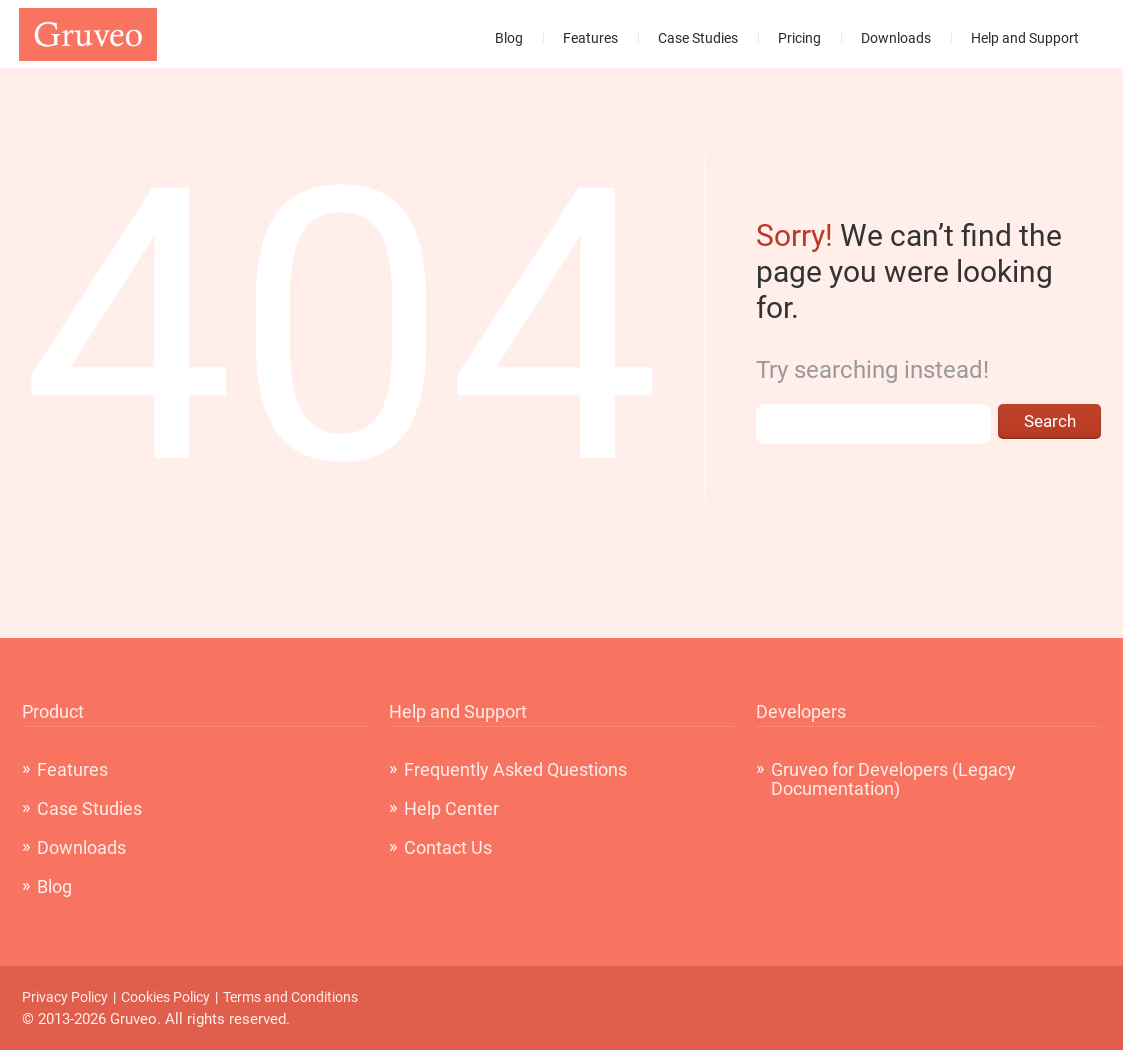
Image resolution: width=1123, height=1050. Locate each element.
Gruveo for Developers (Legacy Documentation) (893, 779)
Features (590, 38)
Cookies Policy (165, 997)
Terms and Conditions (290, 997)
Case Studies (698, 38)
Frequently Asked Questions (515, 769)
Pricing (799, 38)
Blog (509, 38)
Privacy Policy (65, 997)
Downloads (896, 38)
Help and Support (1025, 38)
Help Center (451, 808)
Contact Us (448, 847)
